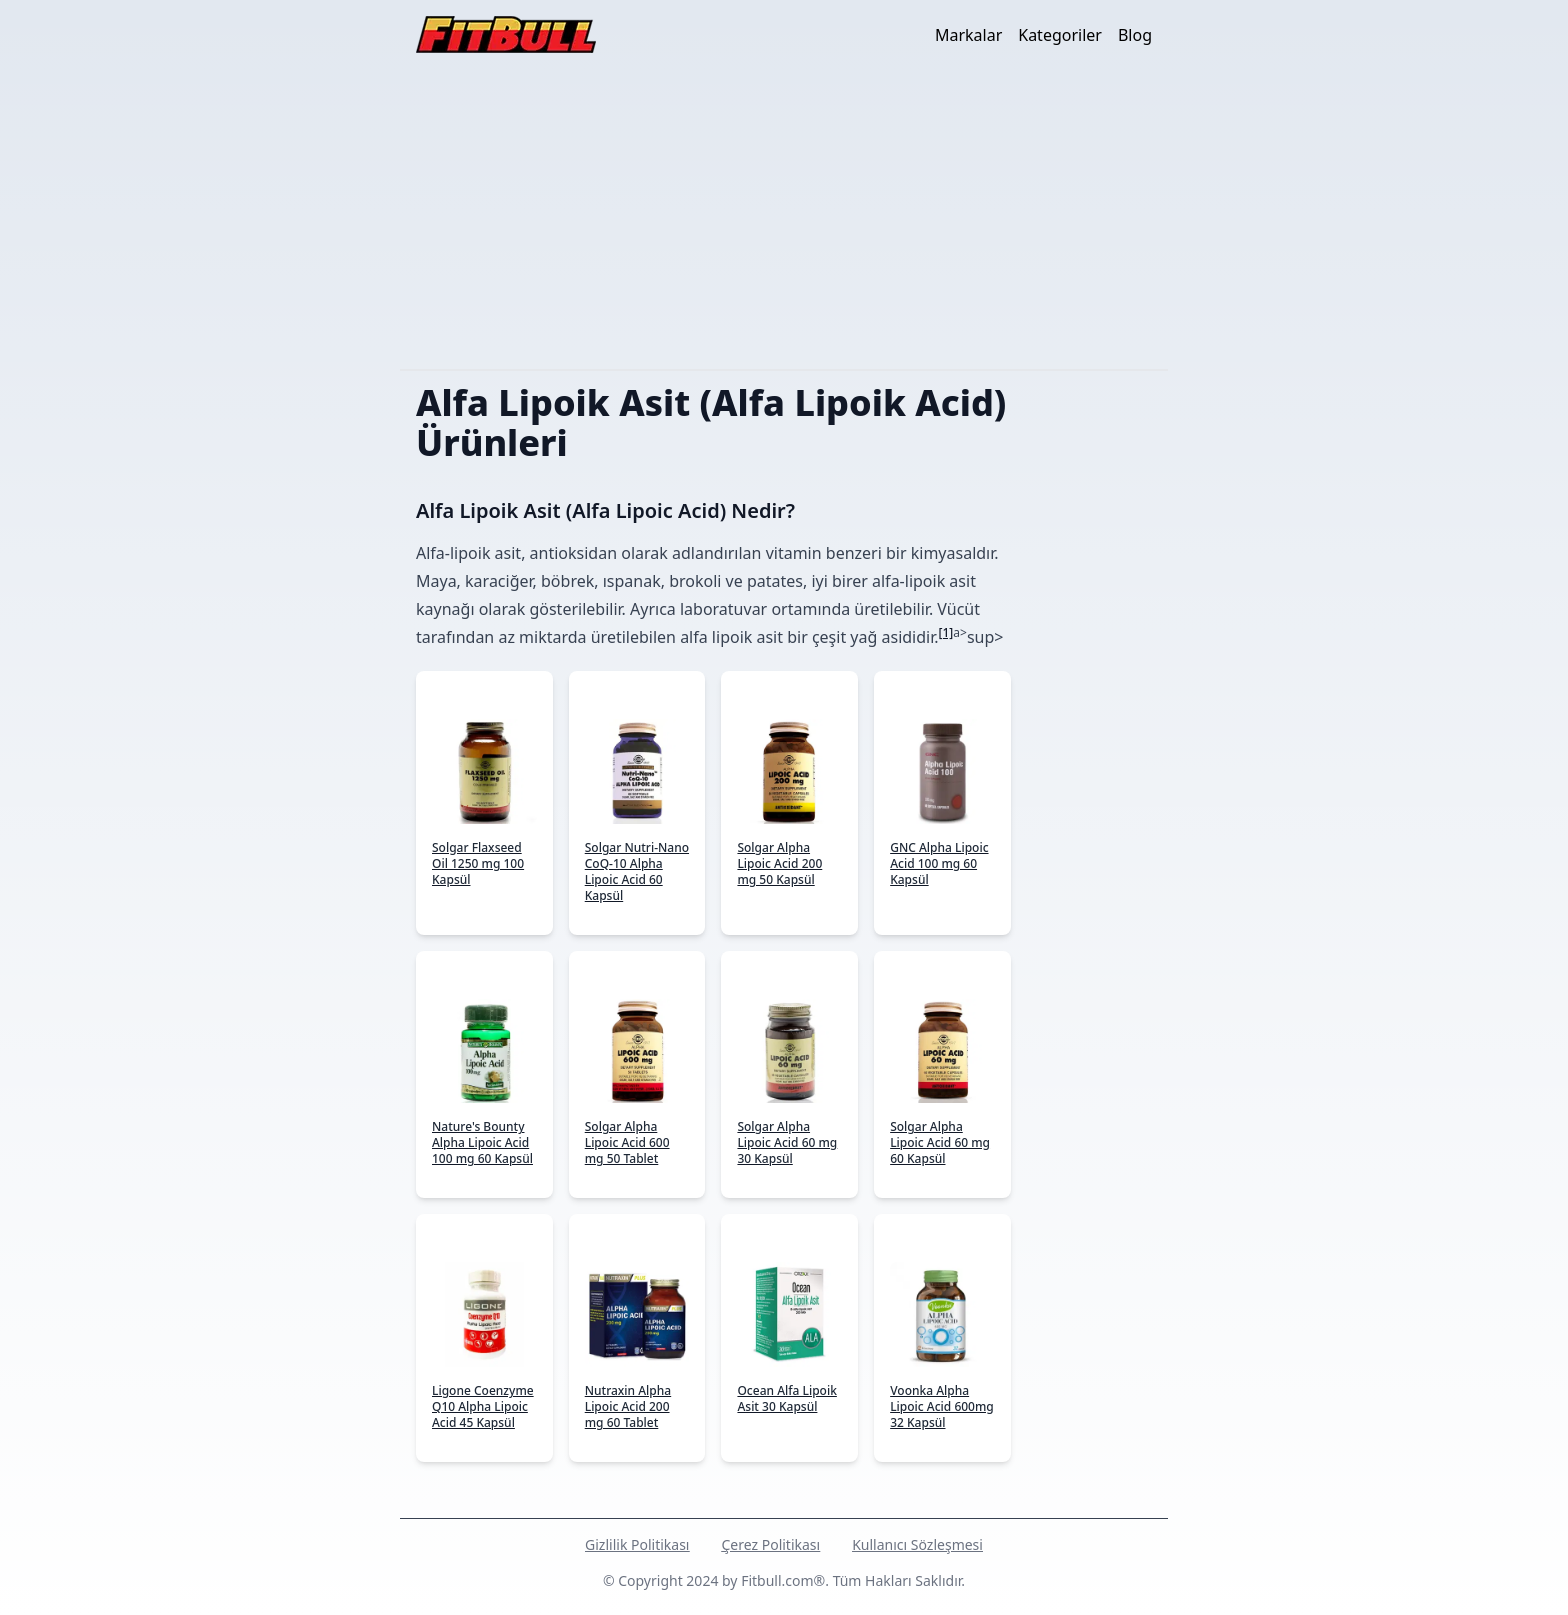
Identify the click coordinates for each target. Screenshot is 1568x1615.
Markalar (968, 35)
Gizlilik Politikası (637, 1544)
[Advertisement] (784, 219)
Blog (1135, 35)
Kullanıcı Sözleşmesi (917, 1544)
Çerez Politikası (770, 1544)
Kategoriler (1060, 35)
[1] (946, 632)
